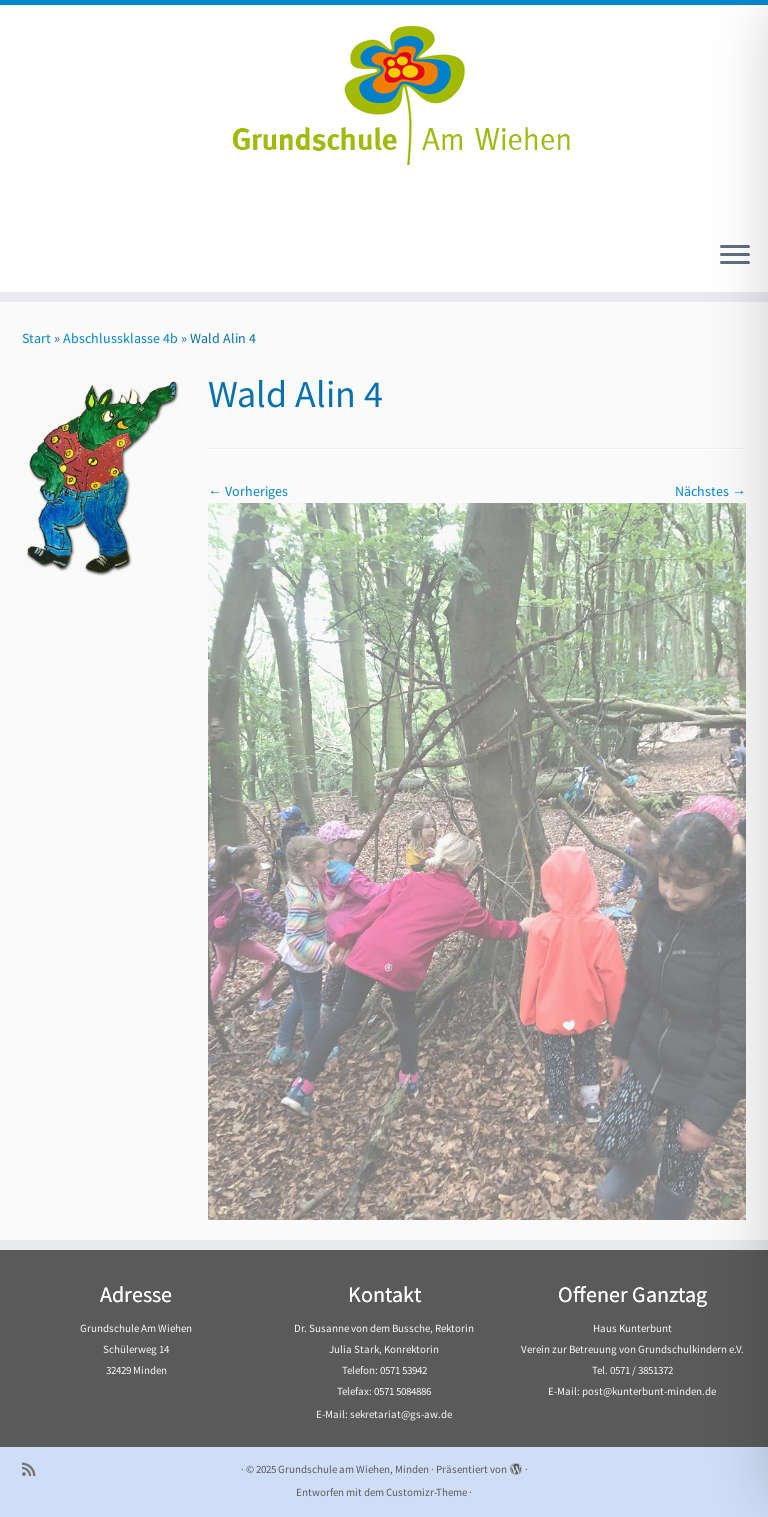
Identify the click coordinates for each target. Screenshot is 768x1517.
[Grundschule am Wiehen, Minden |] (384, 90)
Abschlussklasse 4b (120, 338)
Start (36, 338)
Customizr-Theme (426, 1492)
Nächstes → (710, 491)
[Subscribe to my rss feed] (35, 1469)
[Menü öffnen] (735, 256)
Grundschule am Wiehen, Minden (353, 1469)
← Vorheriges (248, 491)
